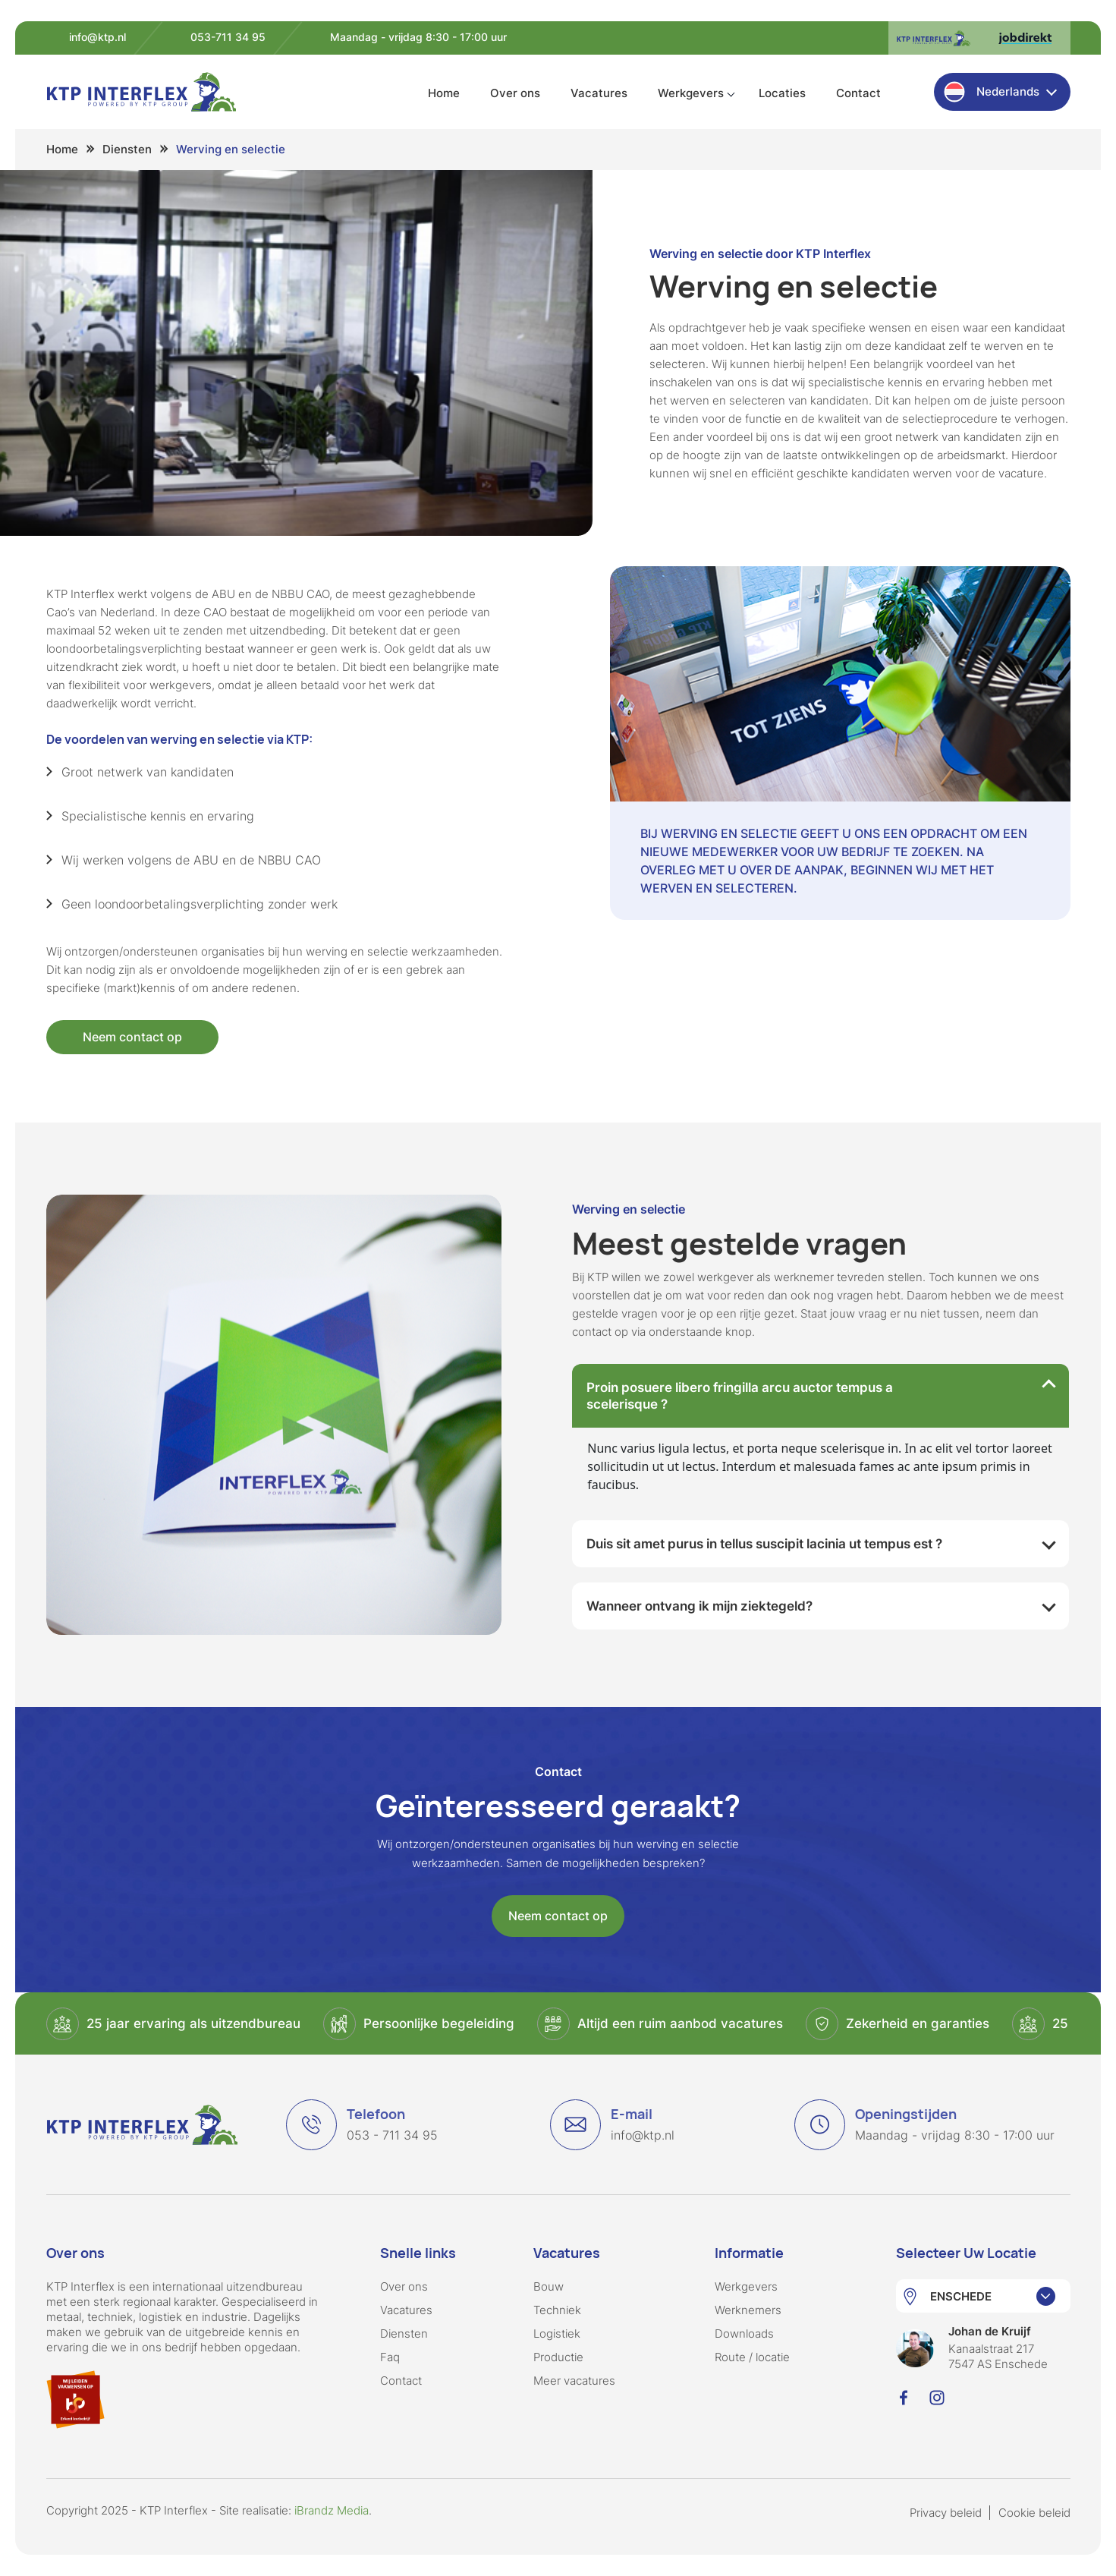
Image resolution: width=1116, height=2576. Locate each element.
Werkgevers (691, 93)
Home (444, 93)
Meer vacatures (574, 2380)
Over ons (515, 93)
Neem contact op (132, 1036)
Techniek (557, 2310)
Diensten (127, 149)
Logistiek (556, 2333)
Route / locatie (752, 2357)
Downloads (744, 2333)
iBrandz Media (331, 2510)
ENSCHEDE (961, 2296)
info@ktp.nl (97, 36)
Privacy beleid (946, 2512)
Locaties (782, 93)
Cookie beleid (1034, 2512)
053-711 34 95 (228, 36)
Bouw (548, 2286)
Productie (558, 2357)
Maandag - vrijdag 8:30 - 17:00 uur (418, 36)
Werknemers (748, 2310)
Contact (858, 93)
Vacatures (599, 93)
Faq (390, 2357)
